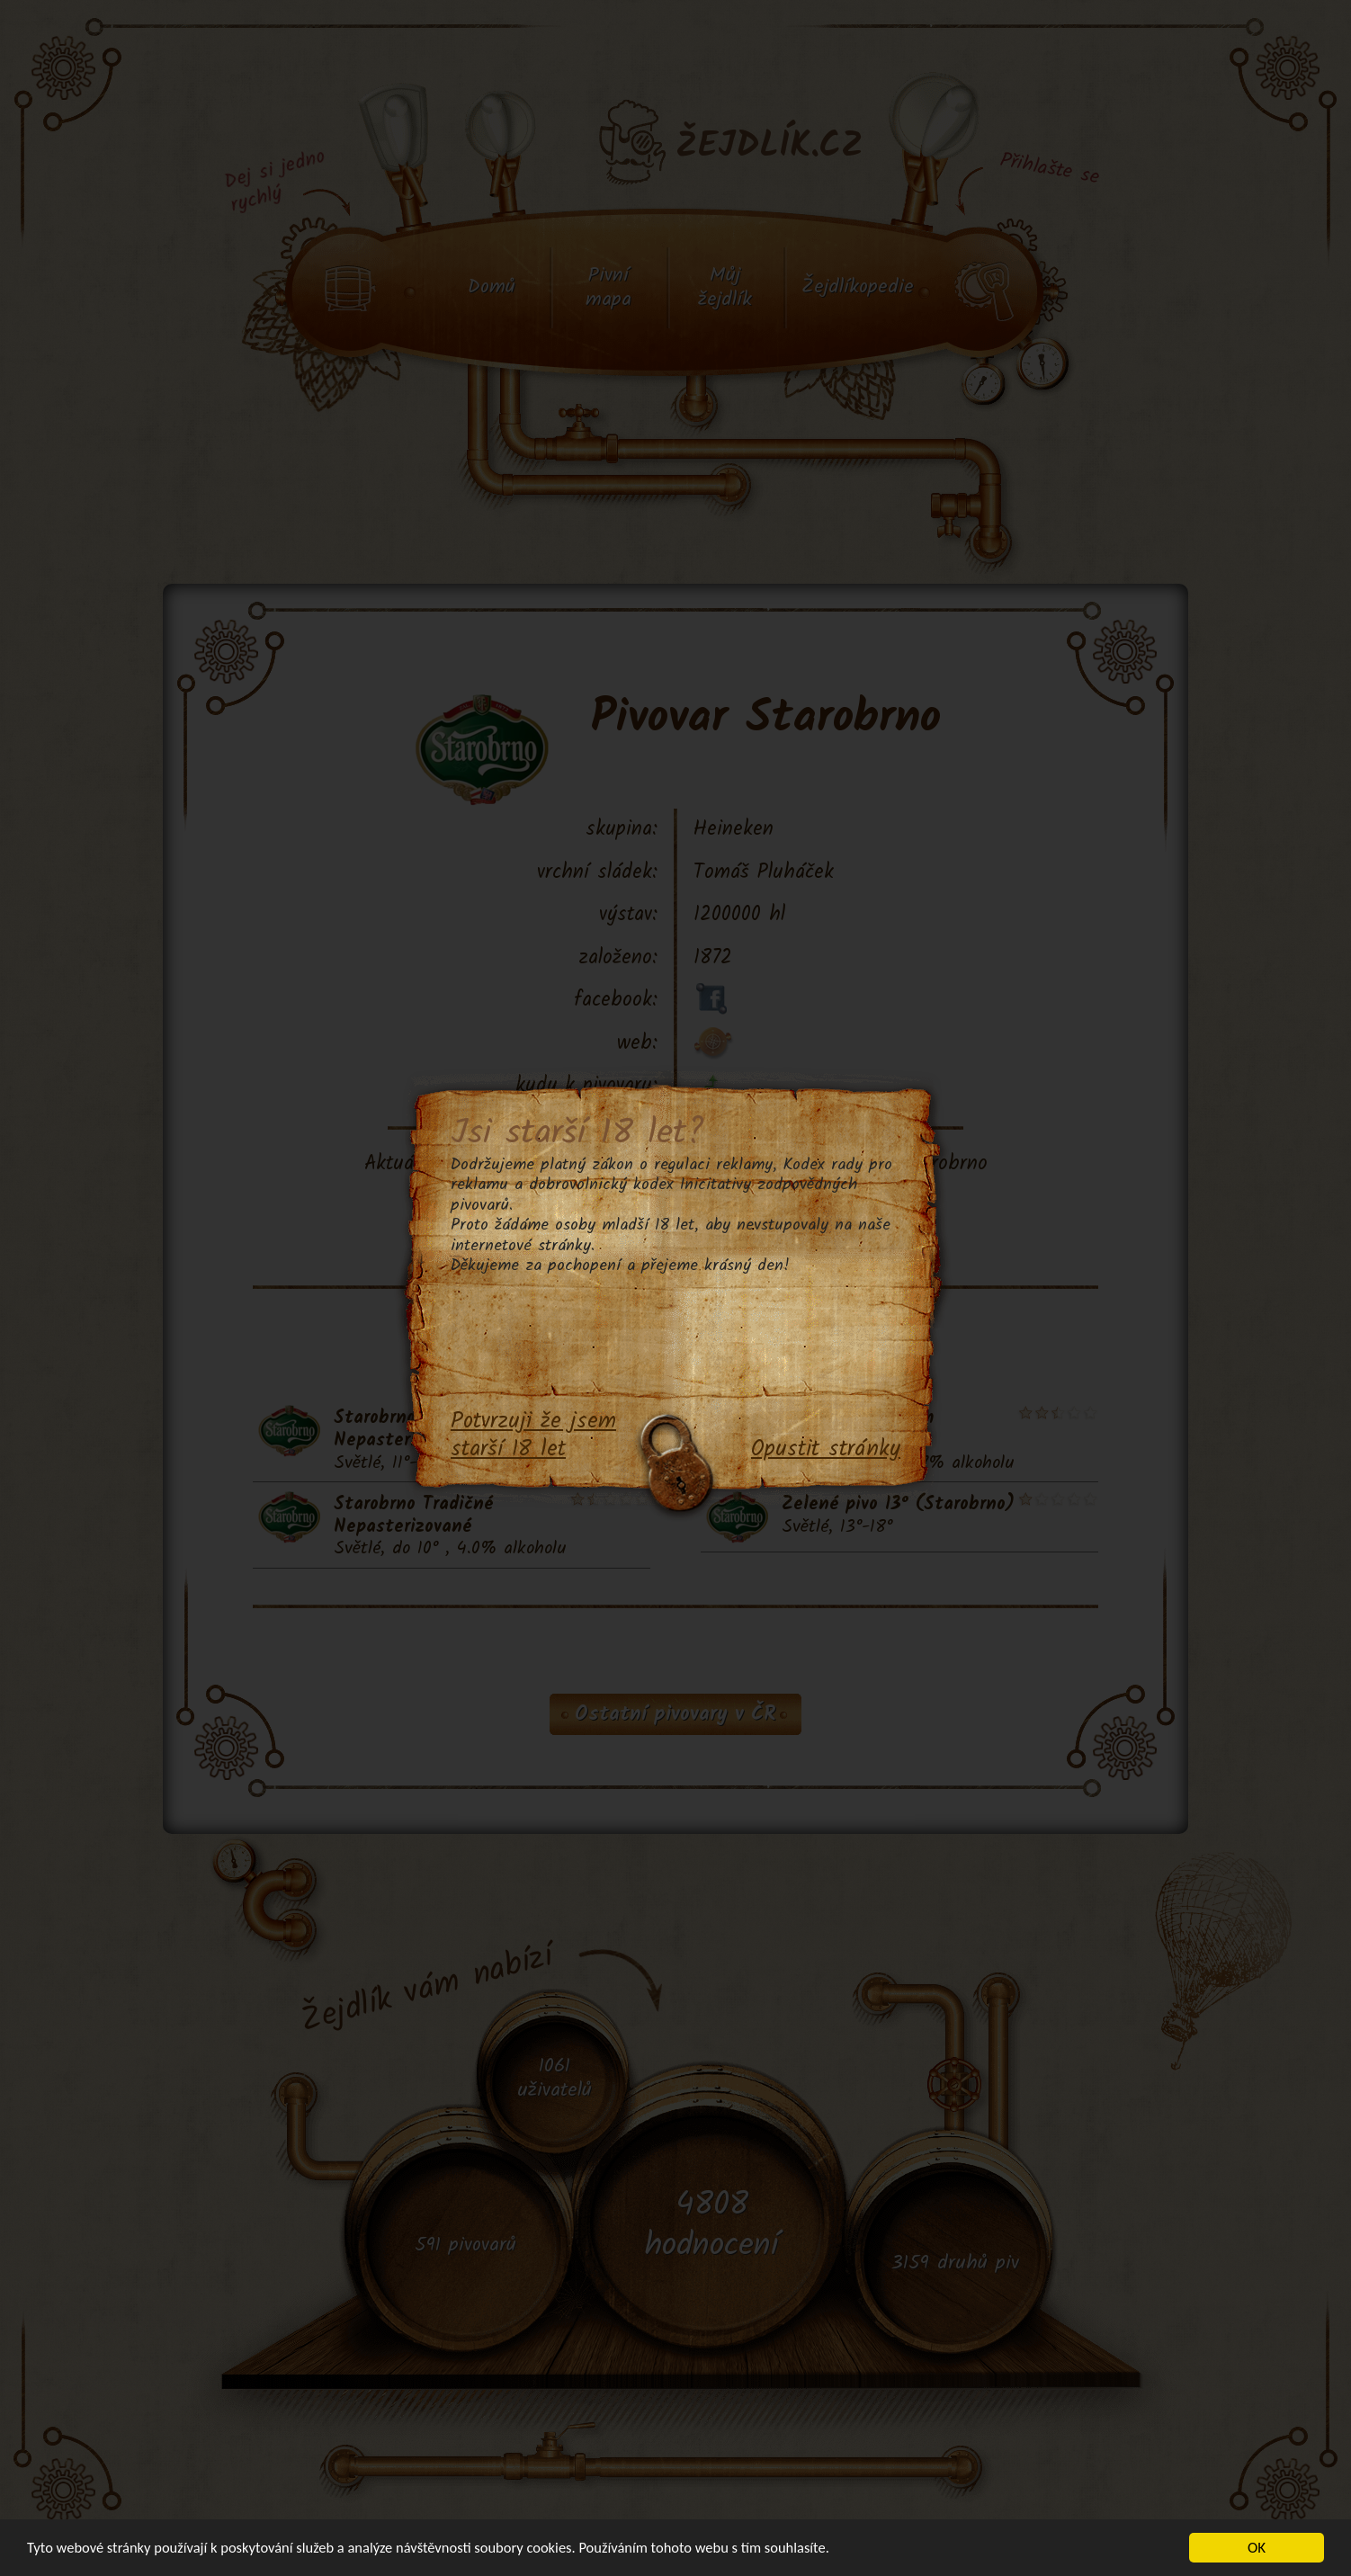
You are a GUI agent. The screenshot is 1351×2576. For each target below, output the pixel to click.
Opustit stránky (825, 1449)
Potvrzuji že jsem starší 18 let (533, 1436)
